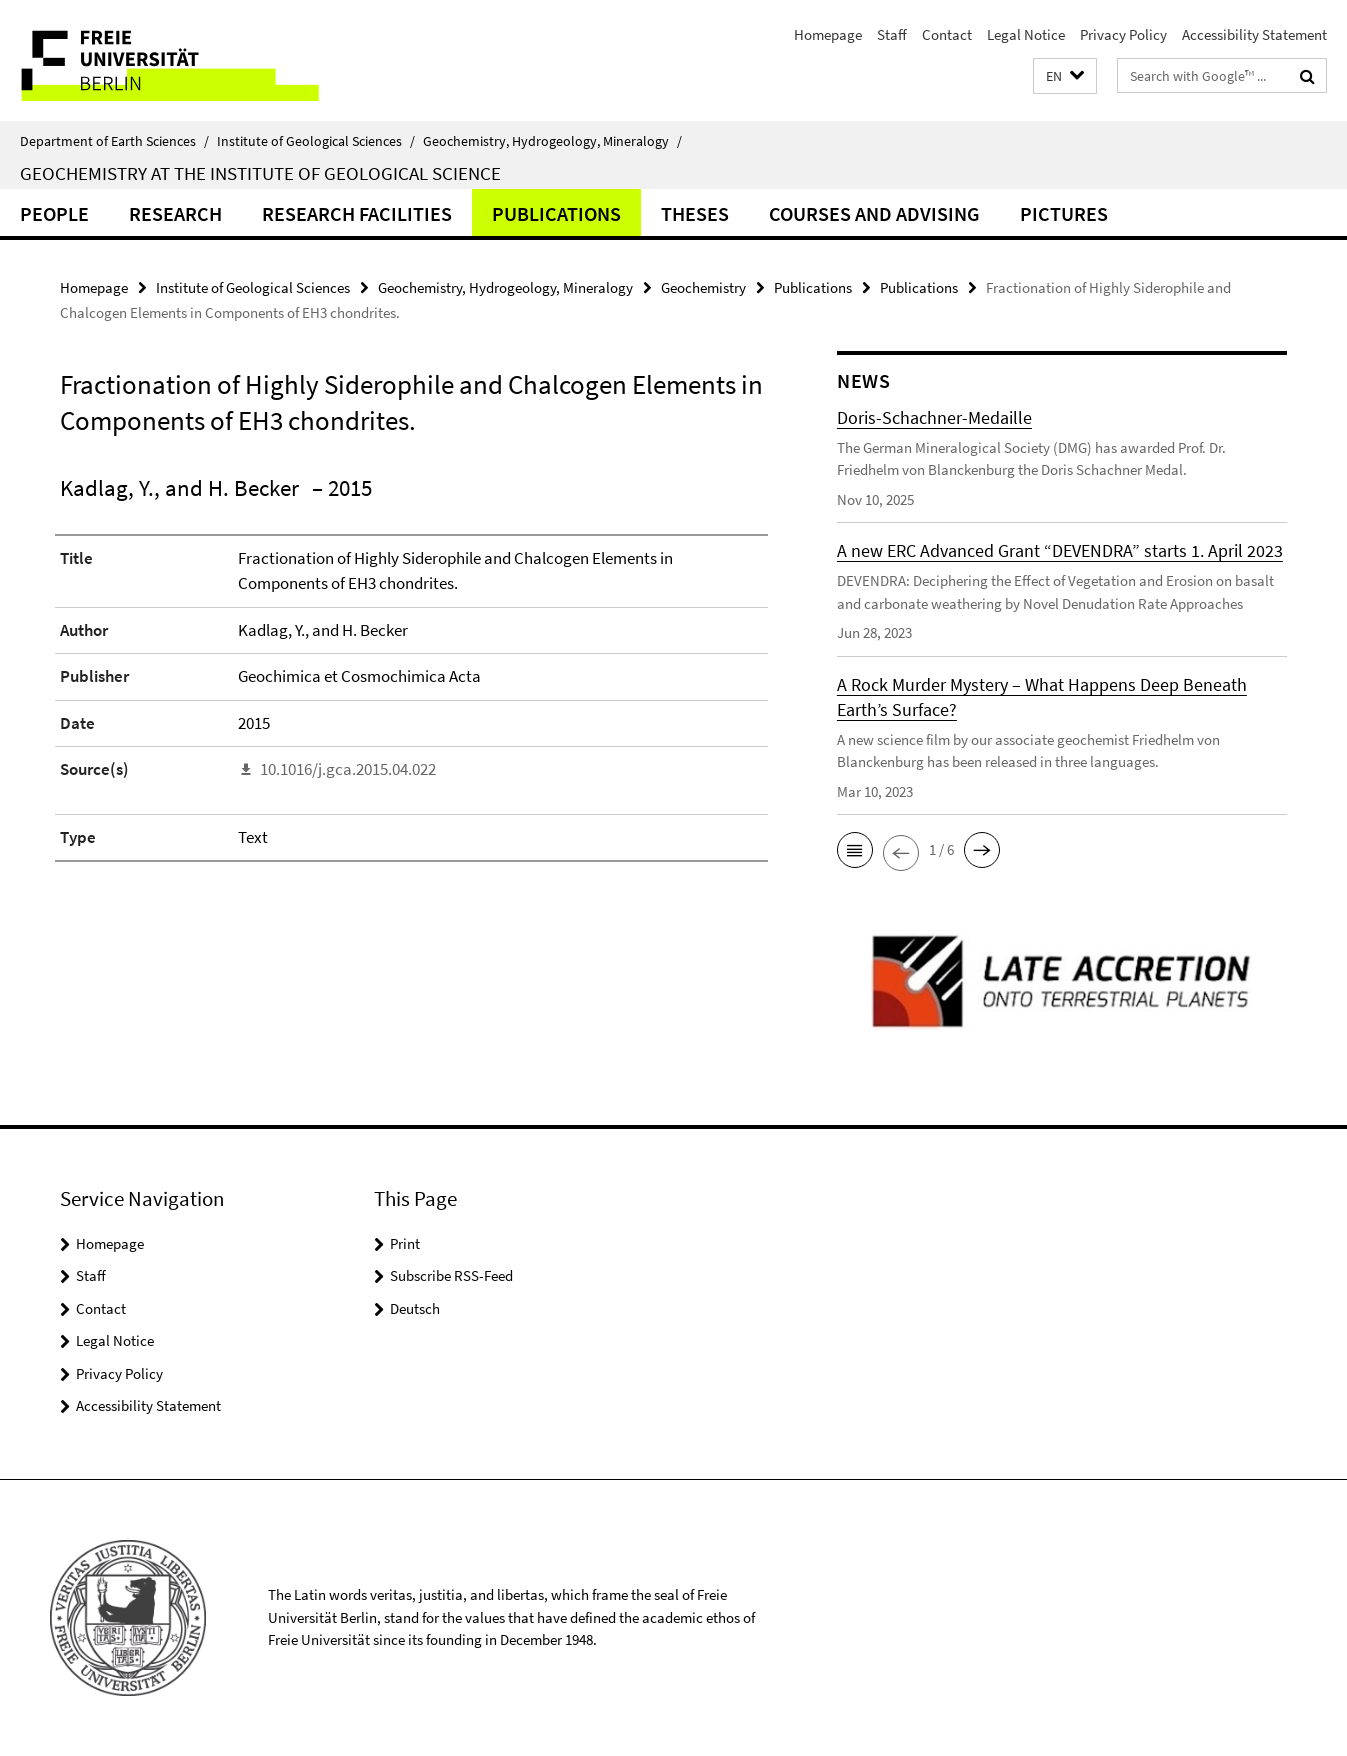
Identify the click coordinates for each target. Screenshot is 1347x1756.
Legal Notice (1026, 34)
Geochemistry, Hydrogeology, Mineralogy (552, 141)
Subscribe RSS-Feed (451, 1275)
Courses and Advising (874, 213)
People (54, 213)
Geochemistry (703, 287)
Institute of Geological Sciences (316, 141)
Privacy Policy (1123, 34)
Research (175, 213)
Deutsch (415, 1308)
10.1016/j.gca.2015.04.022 (348, 769)
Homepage (828, 34)
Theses (695, 213)
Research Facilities (357, 213)
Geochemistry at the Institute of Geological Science (260, 173)
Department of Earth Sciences (114, 141)
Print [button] (405, 1243)
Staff (892, 34)
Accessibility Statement (1254, 34)
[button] (1065, 76)
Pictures (1064, 213)
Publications (556, 213)
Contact (947, 34)
